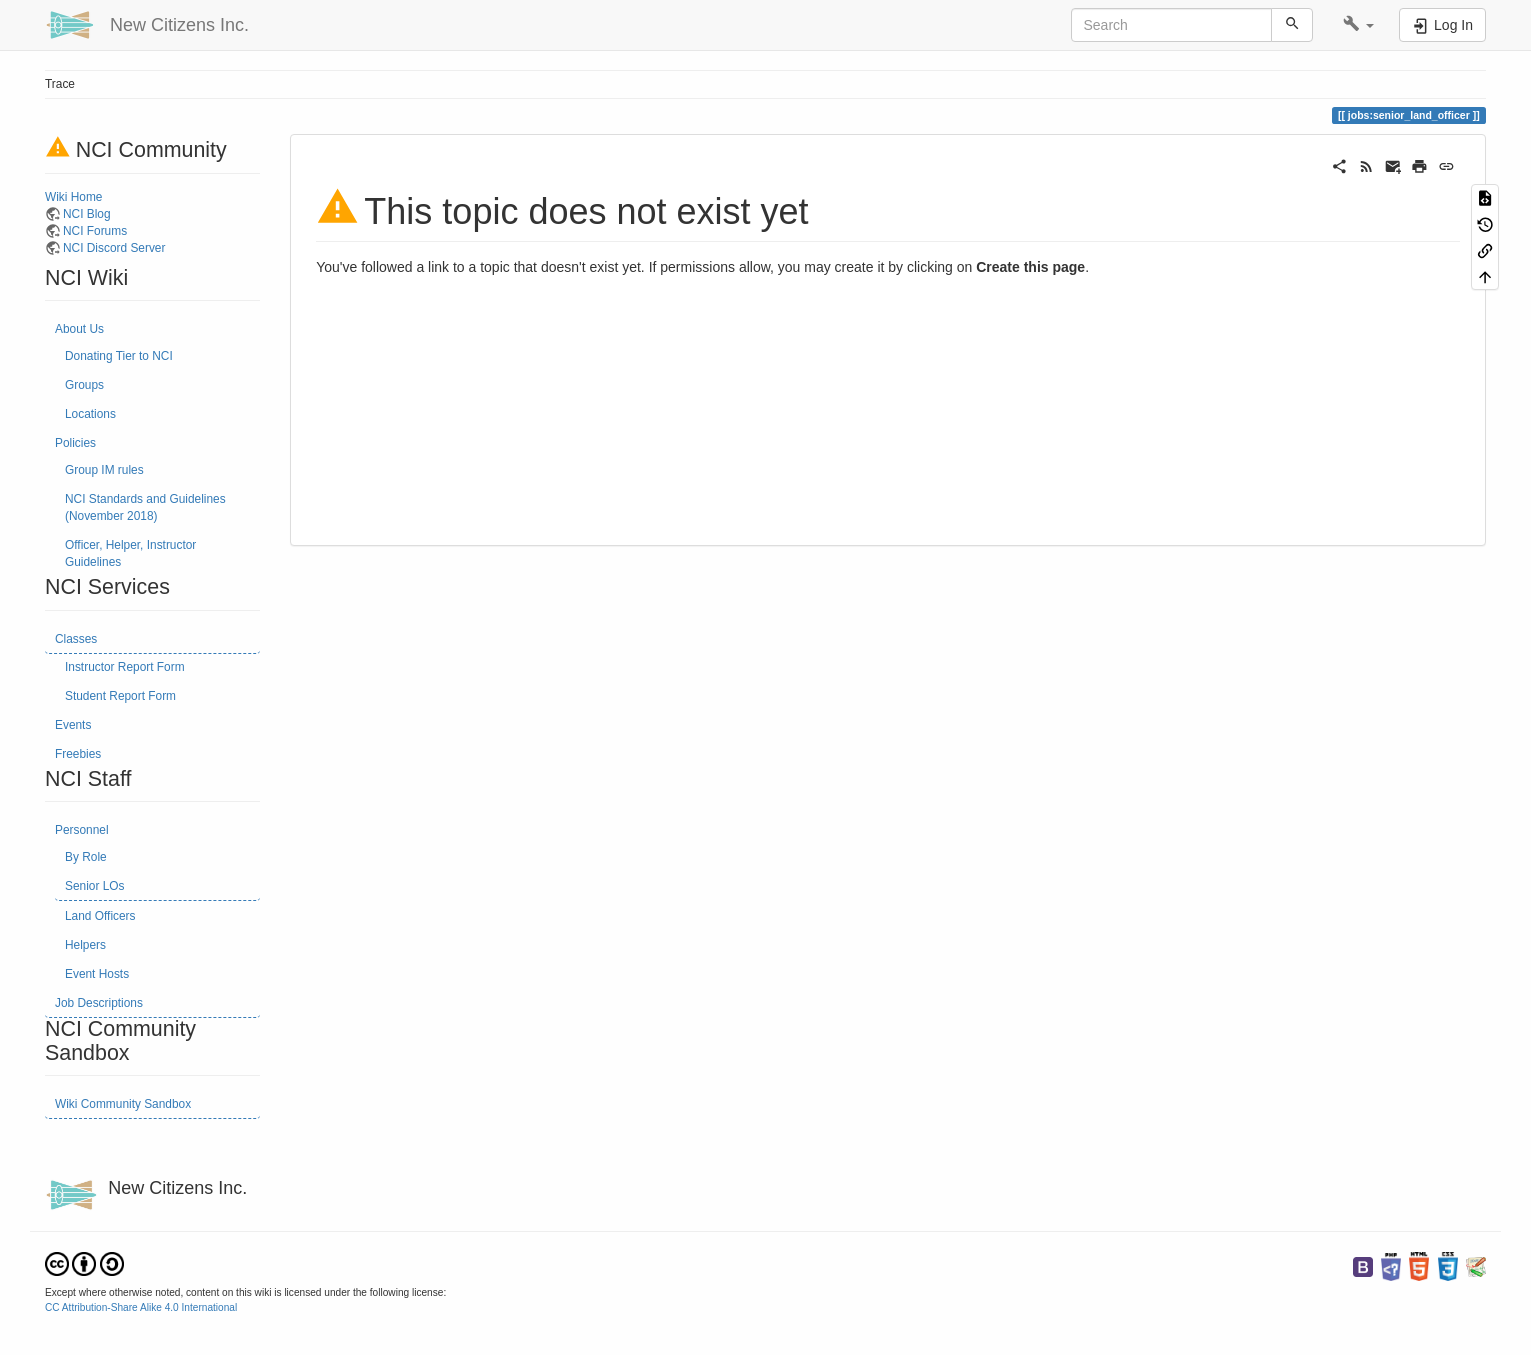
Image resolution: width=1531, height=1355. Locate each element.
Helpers (85, 945)
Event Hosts (97, 974)
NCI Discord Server (114, 248)
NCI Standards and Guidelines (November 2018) (145, 507)
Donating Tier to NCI (119, 356)
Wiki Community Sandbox (123, 1104)
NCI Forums (95, 231)
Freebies (78, 754)
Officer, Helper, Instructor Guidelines (130, 553)
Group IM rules (104, 470)
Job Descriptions (99, 1003)
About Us (79, 329)
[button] (1358, 25)
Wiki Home (73, 197)
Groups (84, 385)
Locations (90, 414)
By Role (86, 857)
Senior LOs (94, 886)
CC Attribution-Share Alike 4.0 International (141, 1307)
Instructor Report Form (125, 667)
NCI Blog (87, 214)
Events (73, 725)
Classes (76, 639)
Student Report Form (120, 696)
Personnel (82, 830)
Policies (75, 443)
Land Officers (100, 916)
